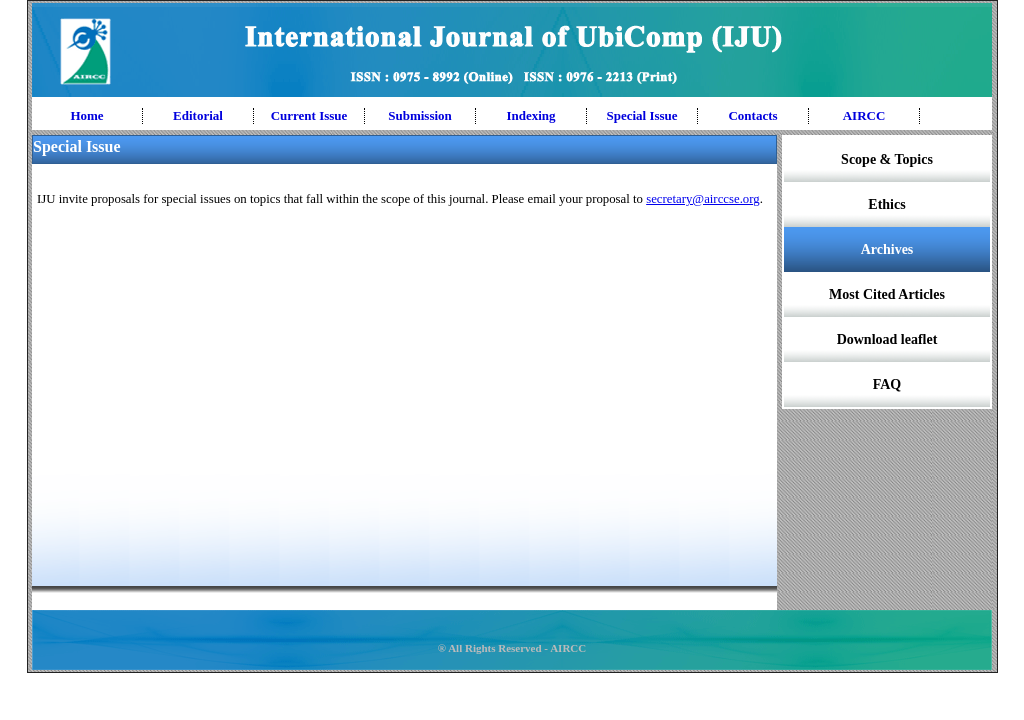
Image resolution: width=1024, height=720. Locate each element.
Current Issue (309, 115)
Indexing (530, 115)
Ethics (886, 204)
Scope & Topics (887, 159)
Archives (887, 249)
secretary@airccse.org (703, 199)
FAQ (887, 384)
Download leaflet (887, 339)
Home (86, 115)
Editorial (198, 115)
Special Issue (641, 115)
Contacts (752, 115)
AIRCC (864, 115)
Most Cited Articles (887, 294)
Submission (420, 115)
